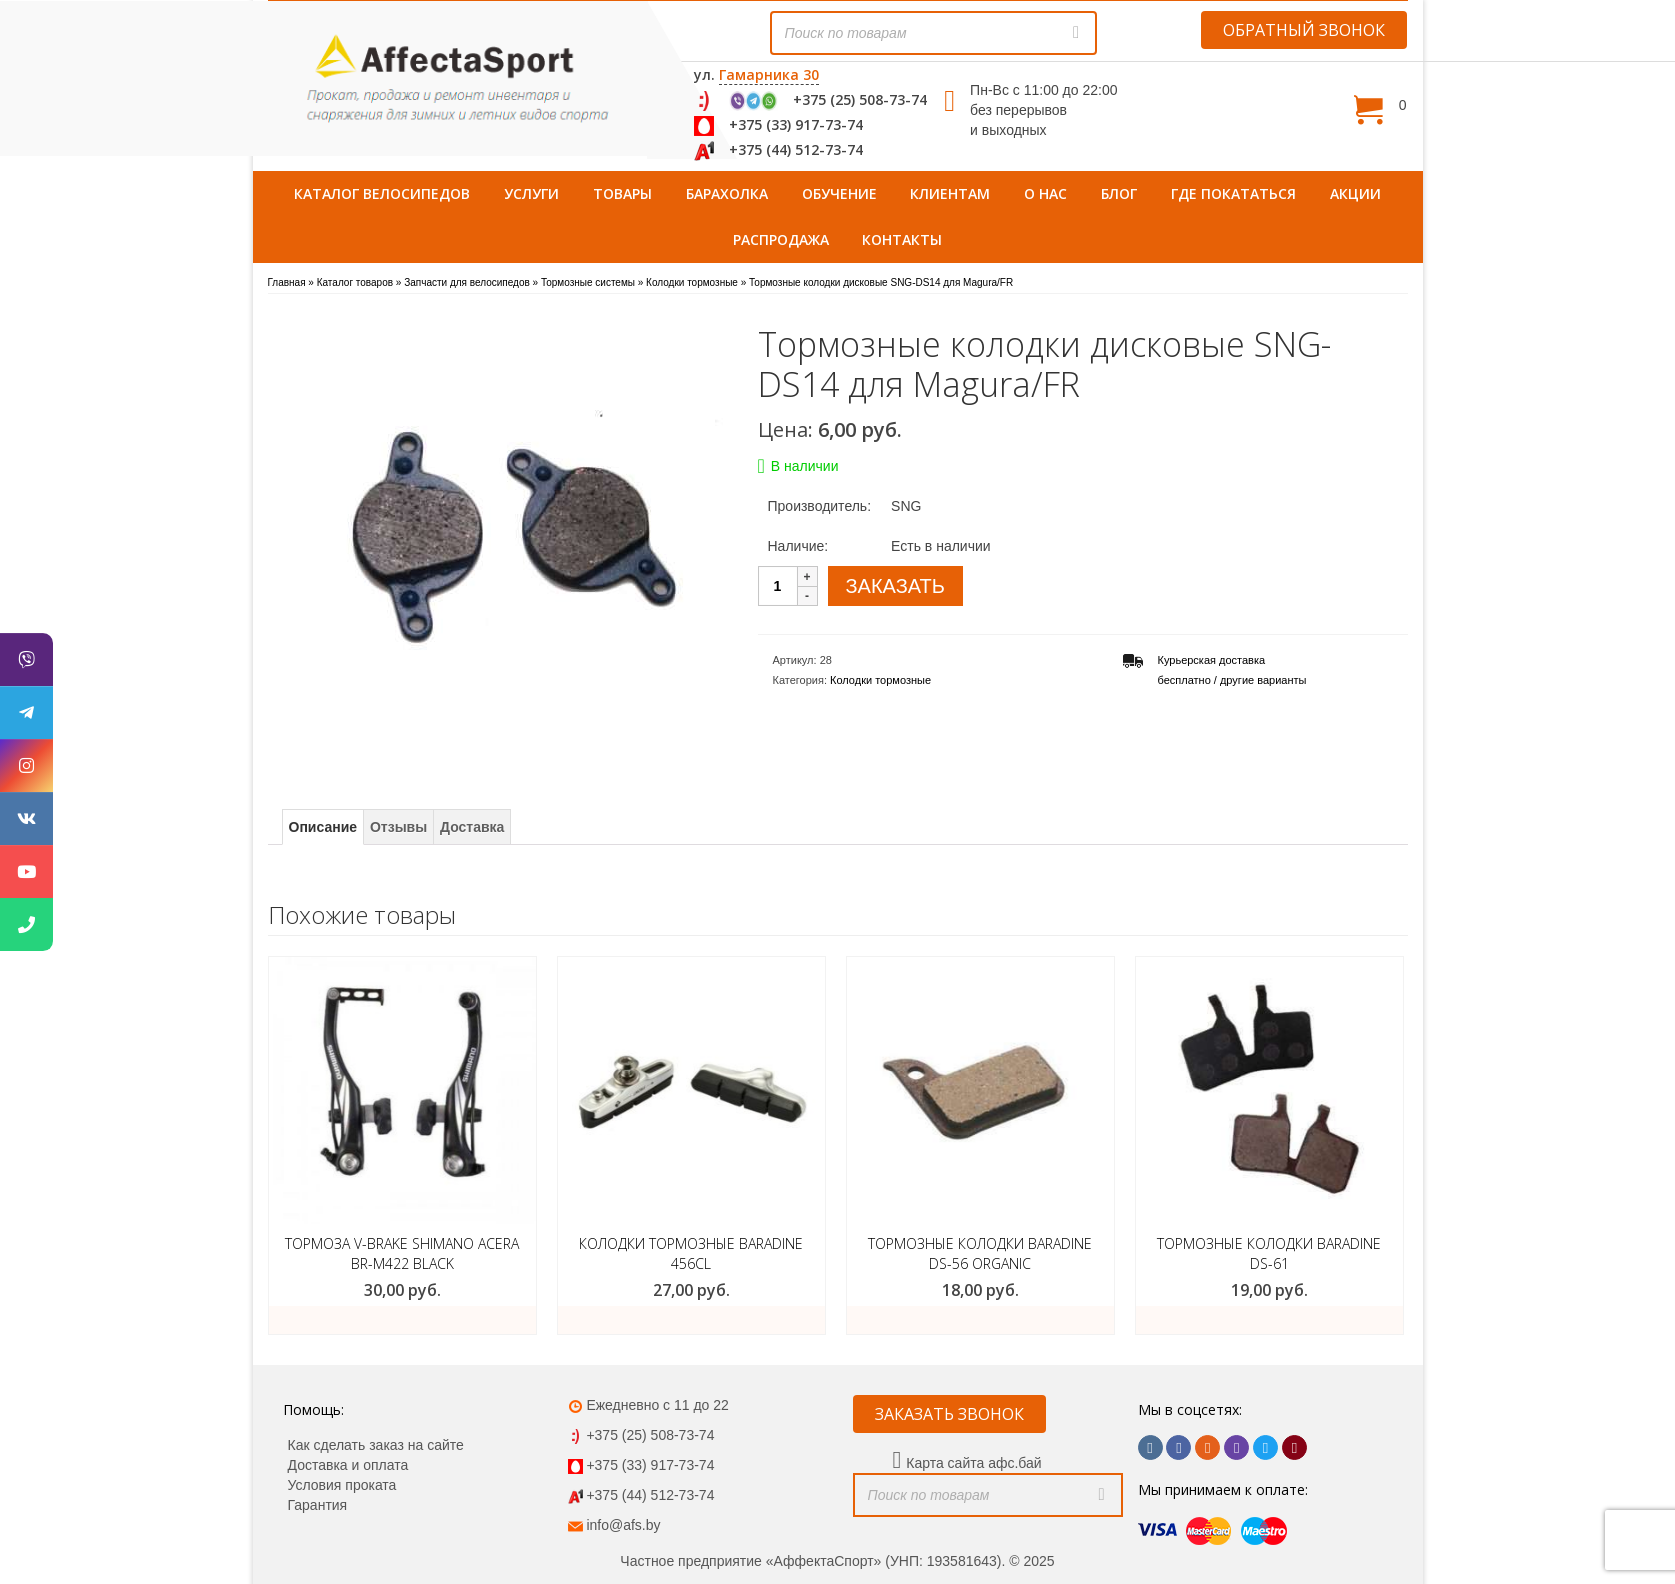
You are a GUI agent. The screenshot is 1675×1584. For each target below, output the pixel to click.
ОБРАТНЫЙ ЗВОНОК (1304, 30)
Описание (323, 827)
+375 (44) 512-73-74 (796, 149)
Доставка (472, 827)
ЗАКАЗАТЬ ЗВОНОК (949, 1414)
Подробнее (402, 1320)
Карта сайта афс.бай (973, 1463)
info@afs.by (623, 1525)
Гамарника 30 (769, 74)
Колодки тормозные (880, 680)
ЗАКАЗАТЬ (895, 586)
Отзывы (398, 827)
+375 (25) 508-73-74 (860, 99)
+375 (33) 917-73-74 (796, 124)
